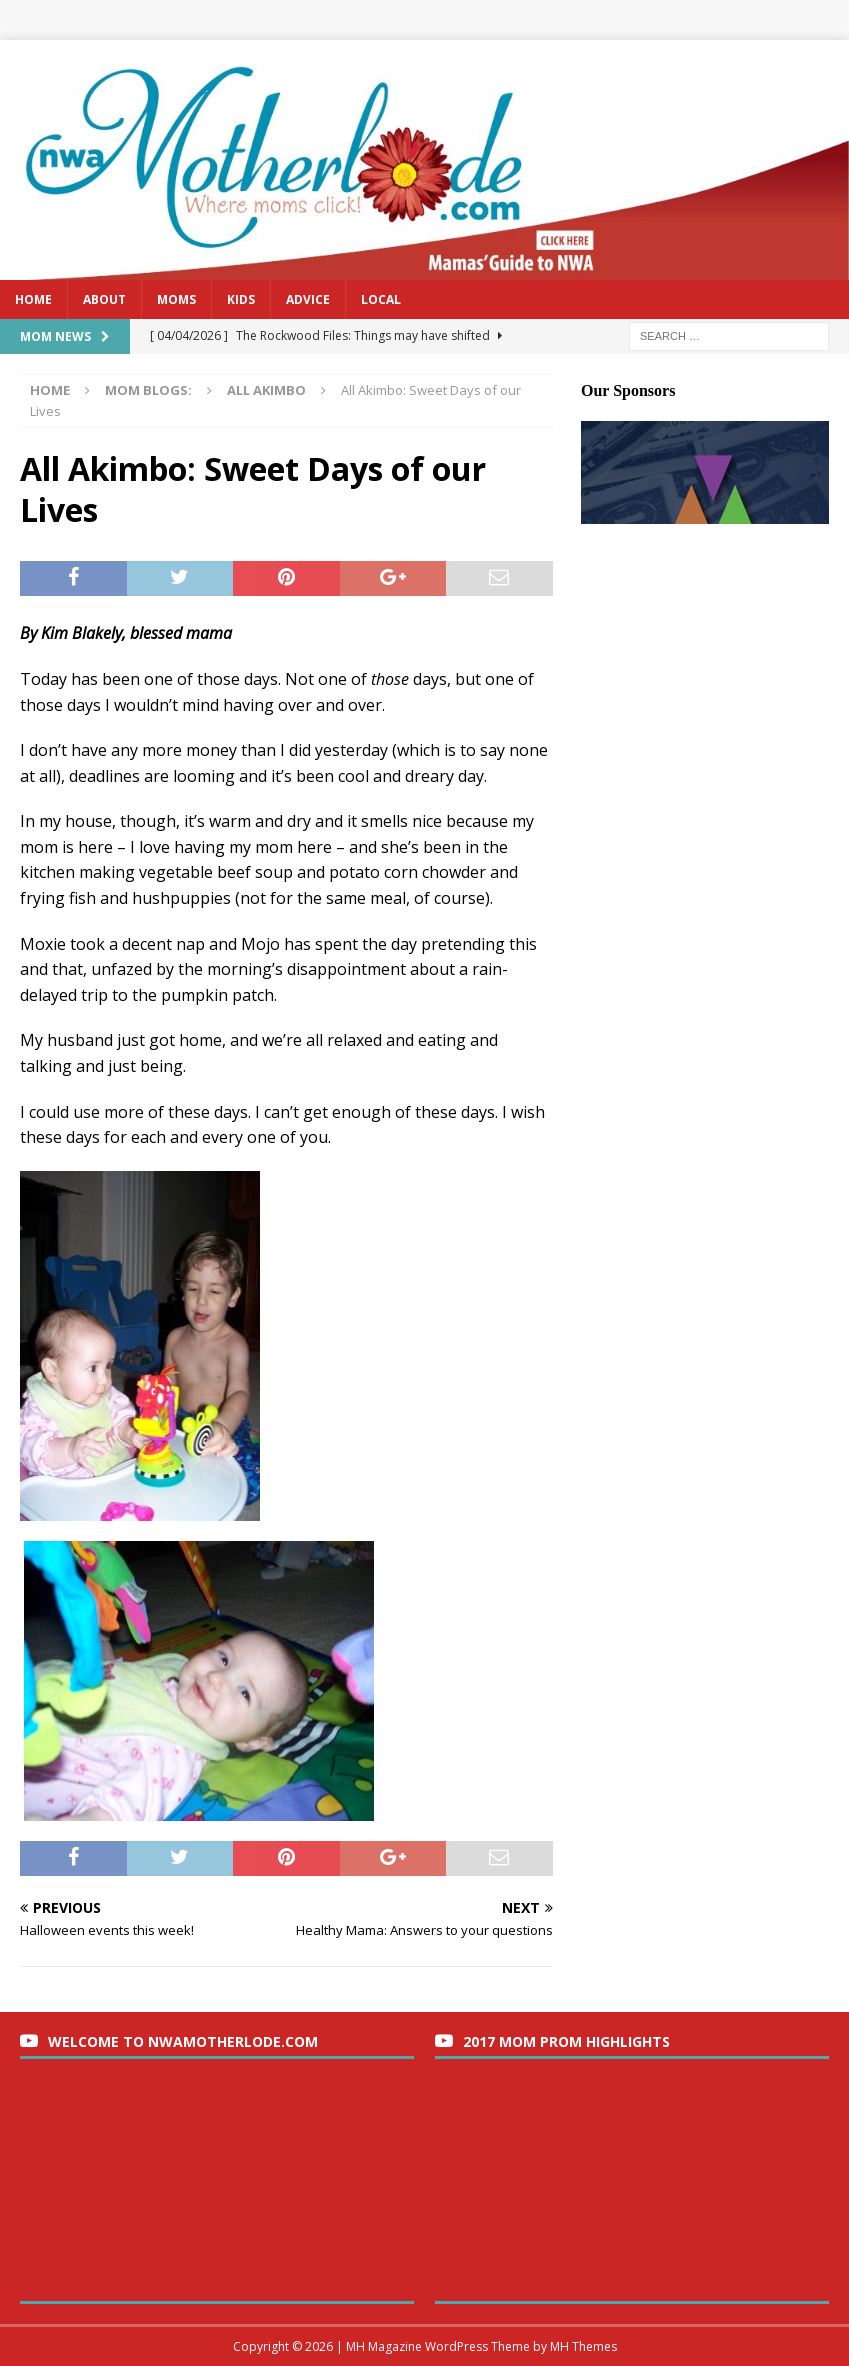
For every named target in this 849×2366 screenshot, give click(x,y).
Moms (176, 299)
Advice (308, 299)
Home (33, 299)
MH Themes (583, 2346)
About (104, 299)
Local (381, 299)
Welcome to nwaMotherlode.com (183, 2041)
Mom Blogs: (148, 390)
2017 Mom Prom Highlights (566, 2041)
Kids (241, 299)
